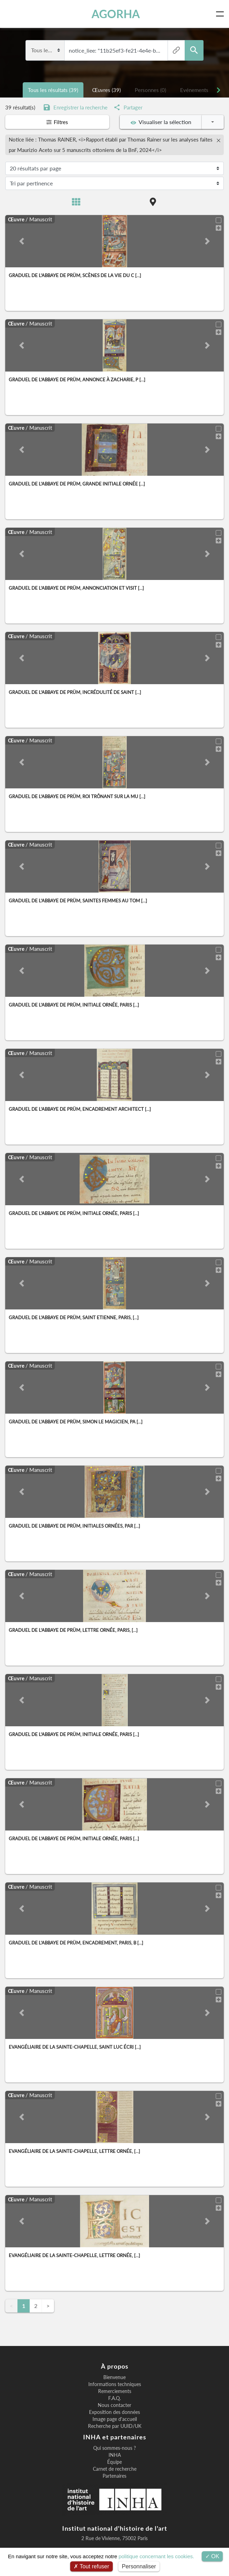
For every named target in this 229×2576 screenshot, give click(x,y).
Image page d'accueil (115, 2419)
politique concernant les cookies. (156, 2556)
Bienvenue (114, 2377)
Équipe (114, 2462)
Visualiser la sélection (161, 122)
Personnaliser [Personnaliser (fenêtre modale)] (139, 2566)
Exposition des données (114, 2412)
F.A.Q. (114, 2398)
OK (212, 2556)
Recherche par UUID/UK (114, 2426)
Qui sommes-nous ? (114, 2448)
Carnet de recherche (114, 2469)
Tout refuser (91, 2566)
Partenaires (114, 2476)
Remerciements (114, 2391)
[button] (21, 241)
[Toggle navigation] (221, 14)
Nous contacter (114, 2405)
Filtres (57, 122)
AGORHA (115, 14)
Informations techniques (114, 2384)
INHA (115, 2455)
